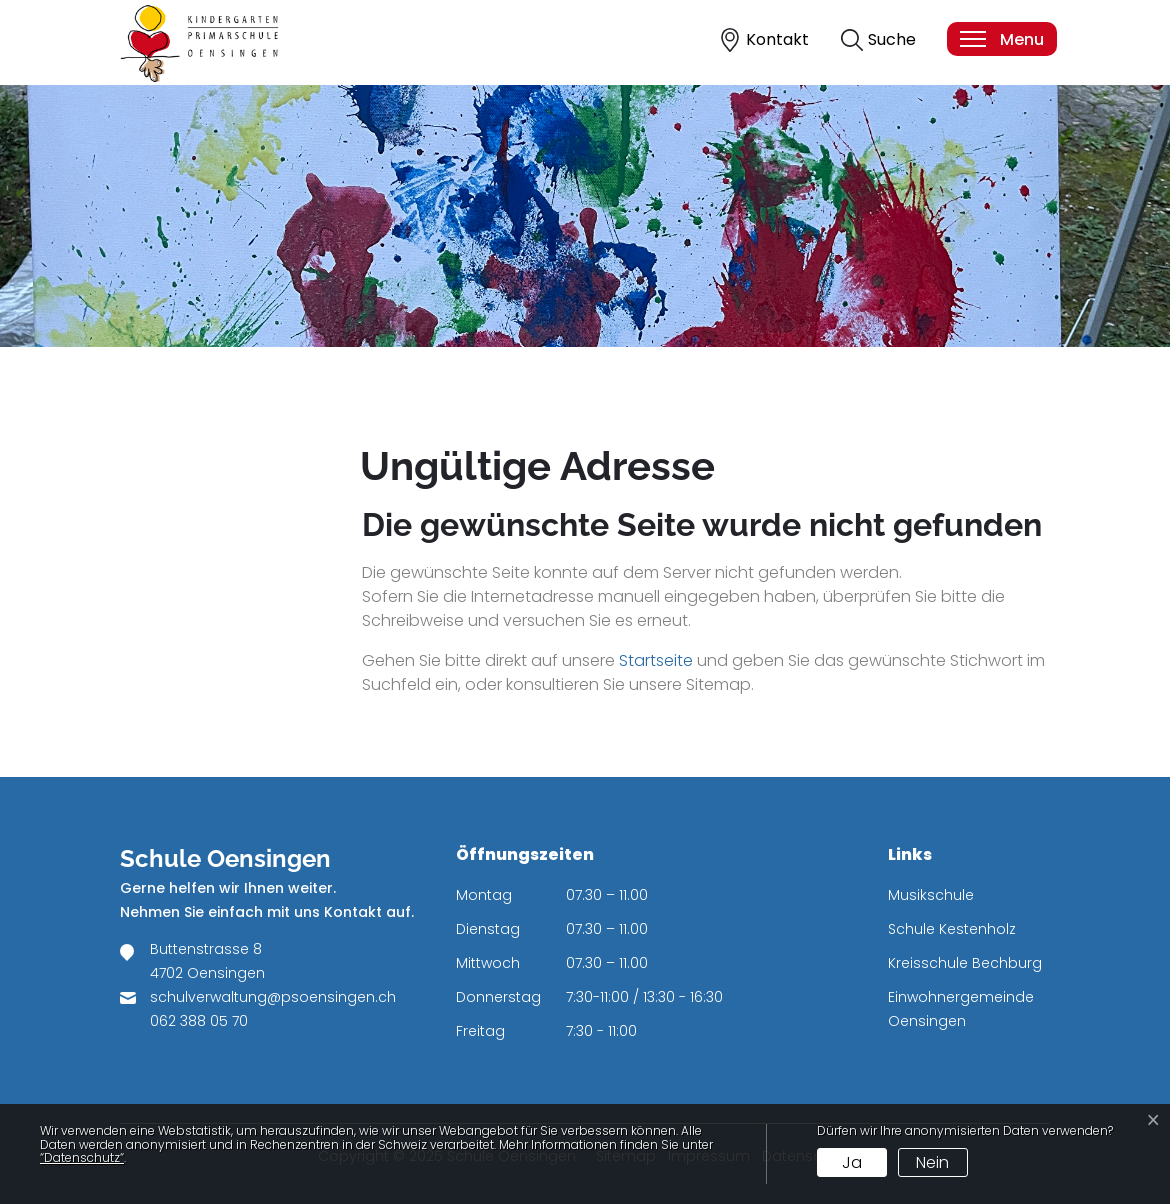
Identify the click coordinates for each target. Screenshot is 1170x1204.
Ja (852, 1162)
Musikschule (931, 895)
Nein (932, 1162)
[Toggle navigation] (1001, 39)
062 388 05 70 (199, 1021)
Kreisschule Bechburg (965, 963)
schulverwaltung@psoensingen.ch (273, 997)
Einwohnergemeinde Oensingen (961, 1009)
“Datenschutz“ (82, 1157)
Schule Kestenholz (952, 929)
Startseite (656, 660)
